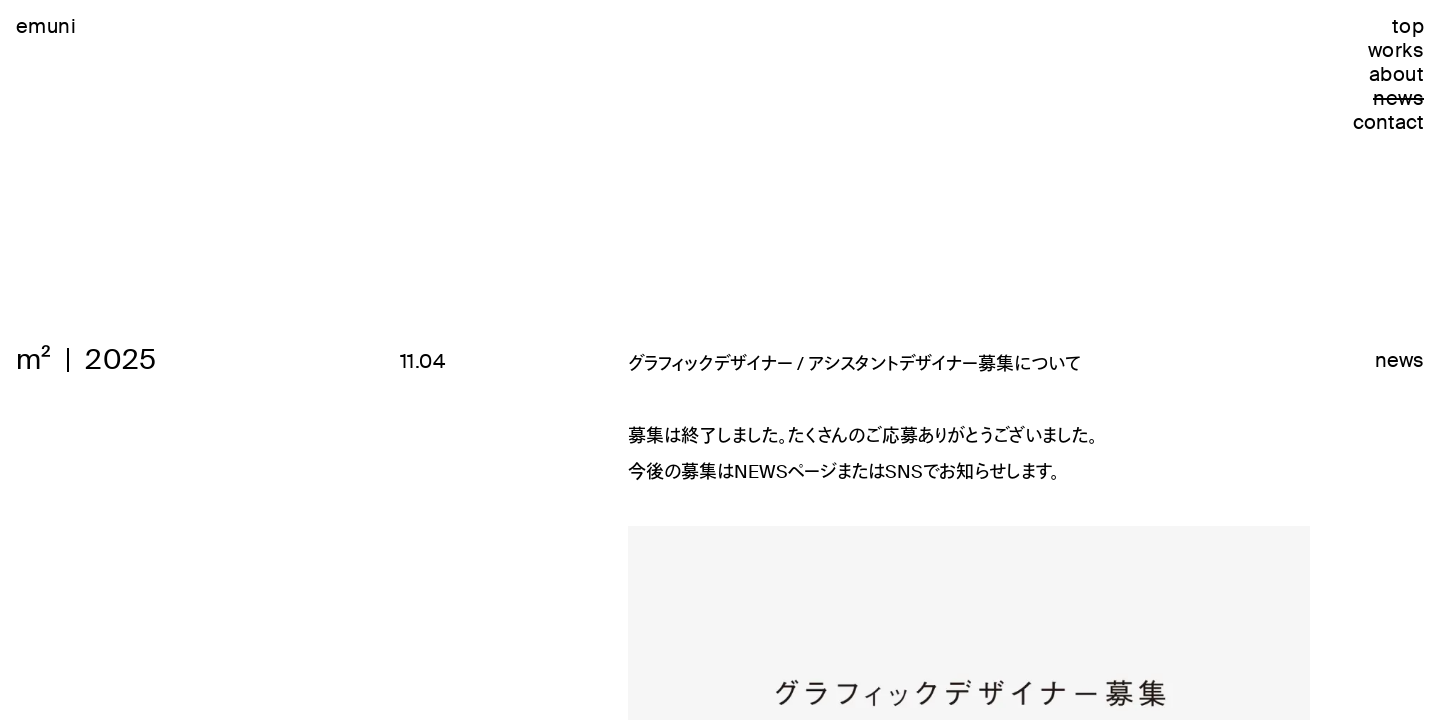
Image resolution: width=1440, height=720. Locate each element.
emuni (46, 26)
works (1396, 50)
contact (1388, 122)
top (1408, 26)
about (1396, 74)
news (1398, 98)
